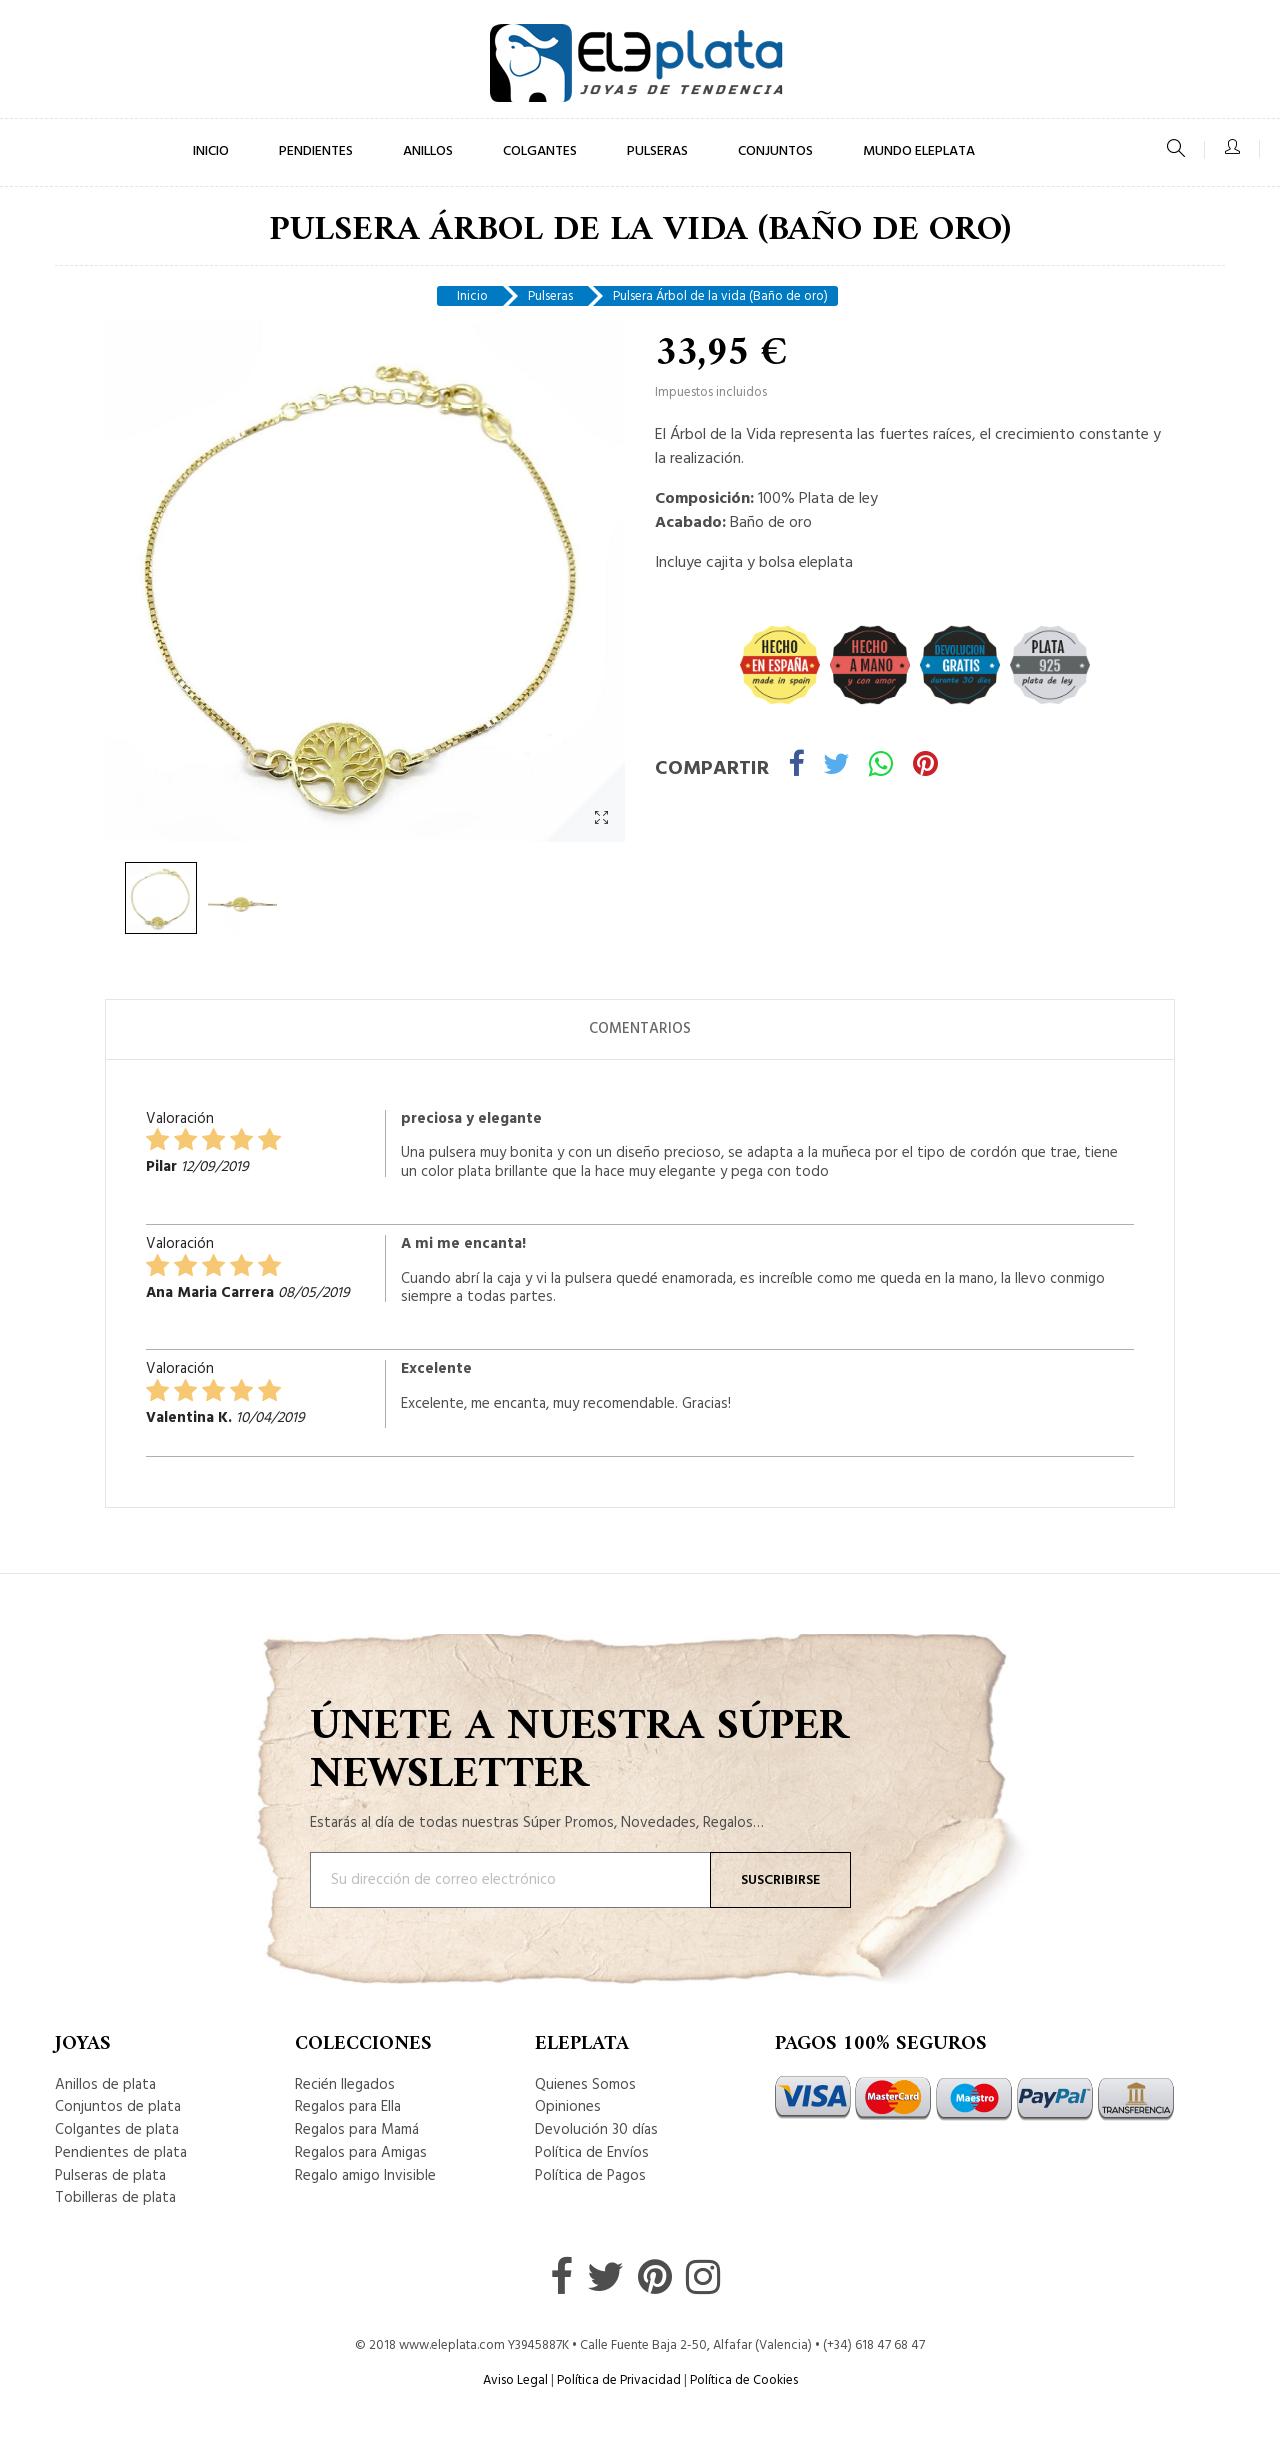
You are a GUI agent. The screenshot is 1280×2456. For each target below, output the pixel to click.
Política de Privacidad (619, 2380)
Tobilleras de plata (115, 2198)
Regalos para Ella (348, 2107)
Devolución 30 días (596, 2130)
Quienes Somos (585, 2085)
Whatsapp (881, 767)
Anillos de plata (105, 2085)
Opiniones (568, 2107)
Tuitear (836, 767)
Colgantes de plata (117, 2130)
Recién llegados (345, 2085)
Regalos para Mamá (357, 2130)
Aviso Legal (515, 2380)
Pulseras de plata (110, 2176)
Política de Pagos (590, 2176)
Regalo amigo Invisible (365, 2176)
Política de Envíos (592, 2153)
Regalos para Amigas (361, 2153)
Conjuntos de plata (118, 2107)
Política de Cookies (744, 2380)
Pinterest (925, 767)
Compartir (796, 767)
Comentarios (640, 1029)
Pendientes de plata (121, 2153)
